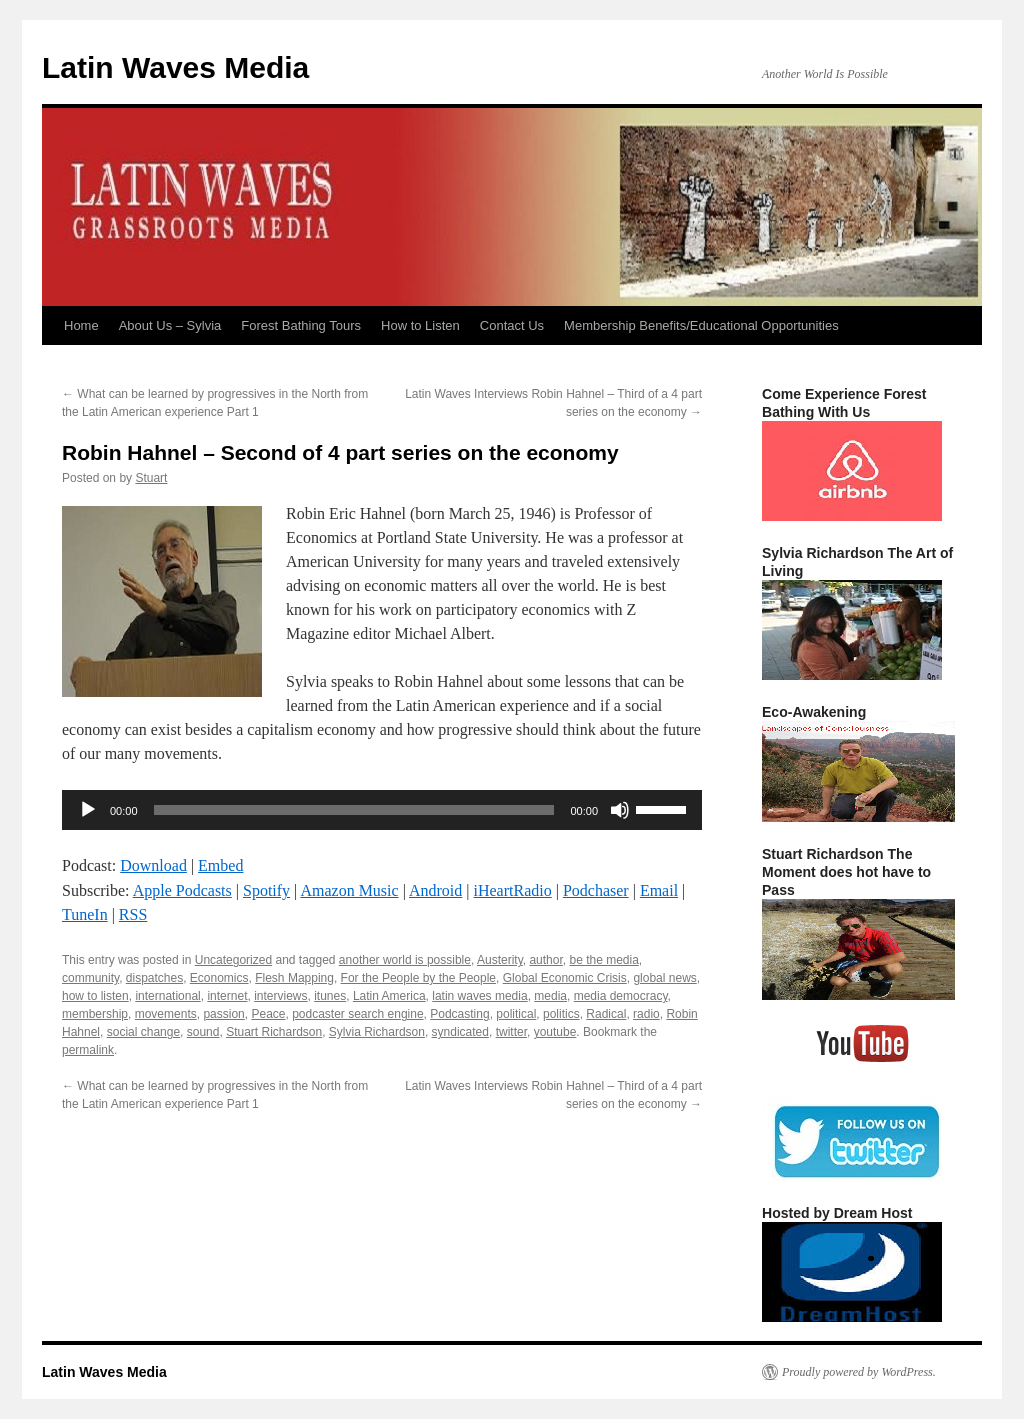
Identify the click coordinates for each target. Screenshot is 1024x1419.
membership (95, 1014)
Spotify (266, 890)
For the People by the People (418, 978)
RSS (133, 914)
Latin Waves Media (175, 67)
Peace (268, 1014)
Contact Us (512, 325)
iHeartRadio (513, 890)
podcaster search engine (357, 1014)
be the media (603, 960)
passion (223, 1014)
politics (561, 1014)
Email (659, 890)
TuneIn (85, 914)
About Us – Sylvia (170, 325)
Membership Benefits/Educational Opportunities (701, 325)
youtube (555, 1032)
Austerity (500, 960)
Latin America (389, 996)
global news (664, 978)
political (516, 1014)
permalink (88, 1050)
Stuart (151, 478)
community (90, 978)
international (167, 996)
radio (646, 1014)
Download (153, 865)
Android (435, 890)
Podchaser (596, 890)
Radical (606, 1014)
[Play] (88, 810)
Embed (220, 865)
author (545, 960)
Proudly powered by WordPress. (859, 1372)
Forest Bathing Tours (301, 325)
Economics (219, 978)
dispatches (154, 978)
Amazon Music (349, 890)
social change (143, 1032)
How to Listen (420, 325)
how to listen (95, 996)
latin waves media (479, 996)
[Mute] (620, 810)
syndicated (460, 1032)
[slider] (354, 810)
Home (81, 325)
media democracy (621, 996)
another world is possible (405, 960)
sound (203, 1032)
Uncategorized (233, 960)
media (550, 996)
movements (166, 1014)
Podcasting (459, 1014)
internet (227, 996)
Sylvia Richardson (377, 1032)
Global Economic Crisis (565, 978)
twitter (511, 1032)
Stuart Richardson (274, 1032)
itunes (330, 996)
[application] (382, 810)
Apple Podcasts (182, 890)
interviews (280, 996)
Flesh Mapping (294, 978)
